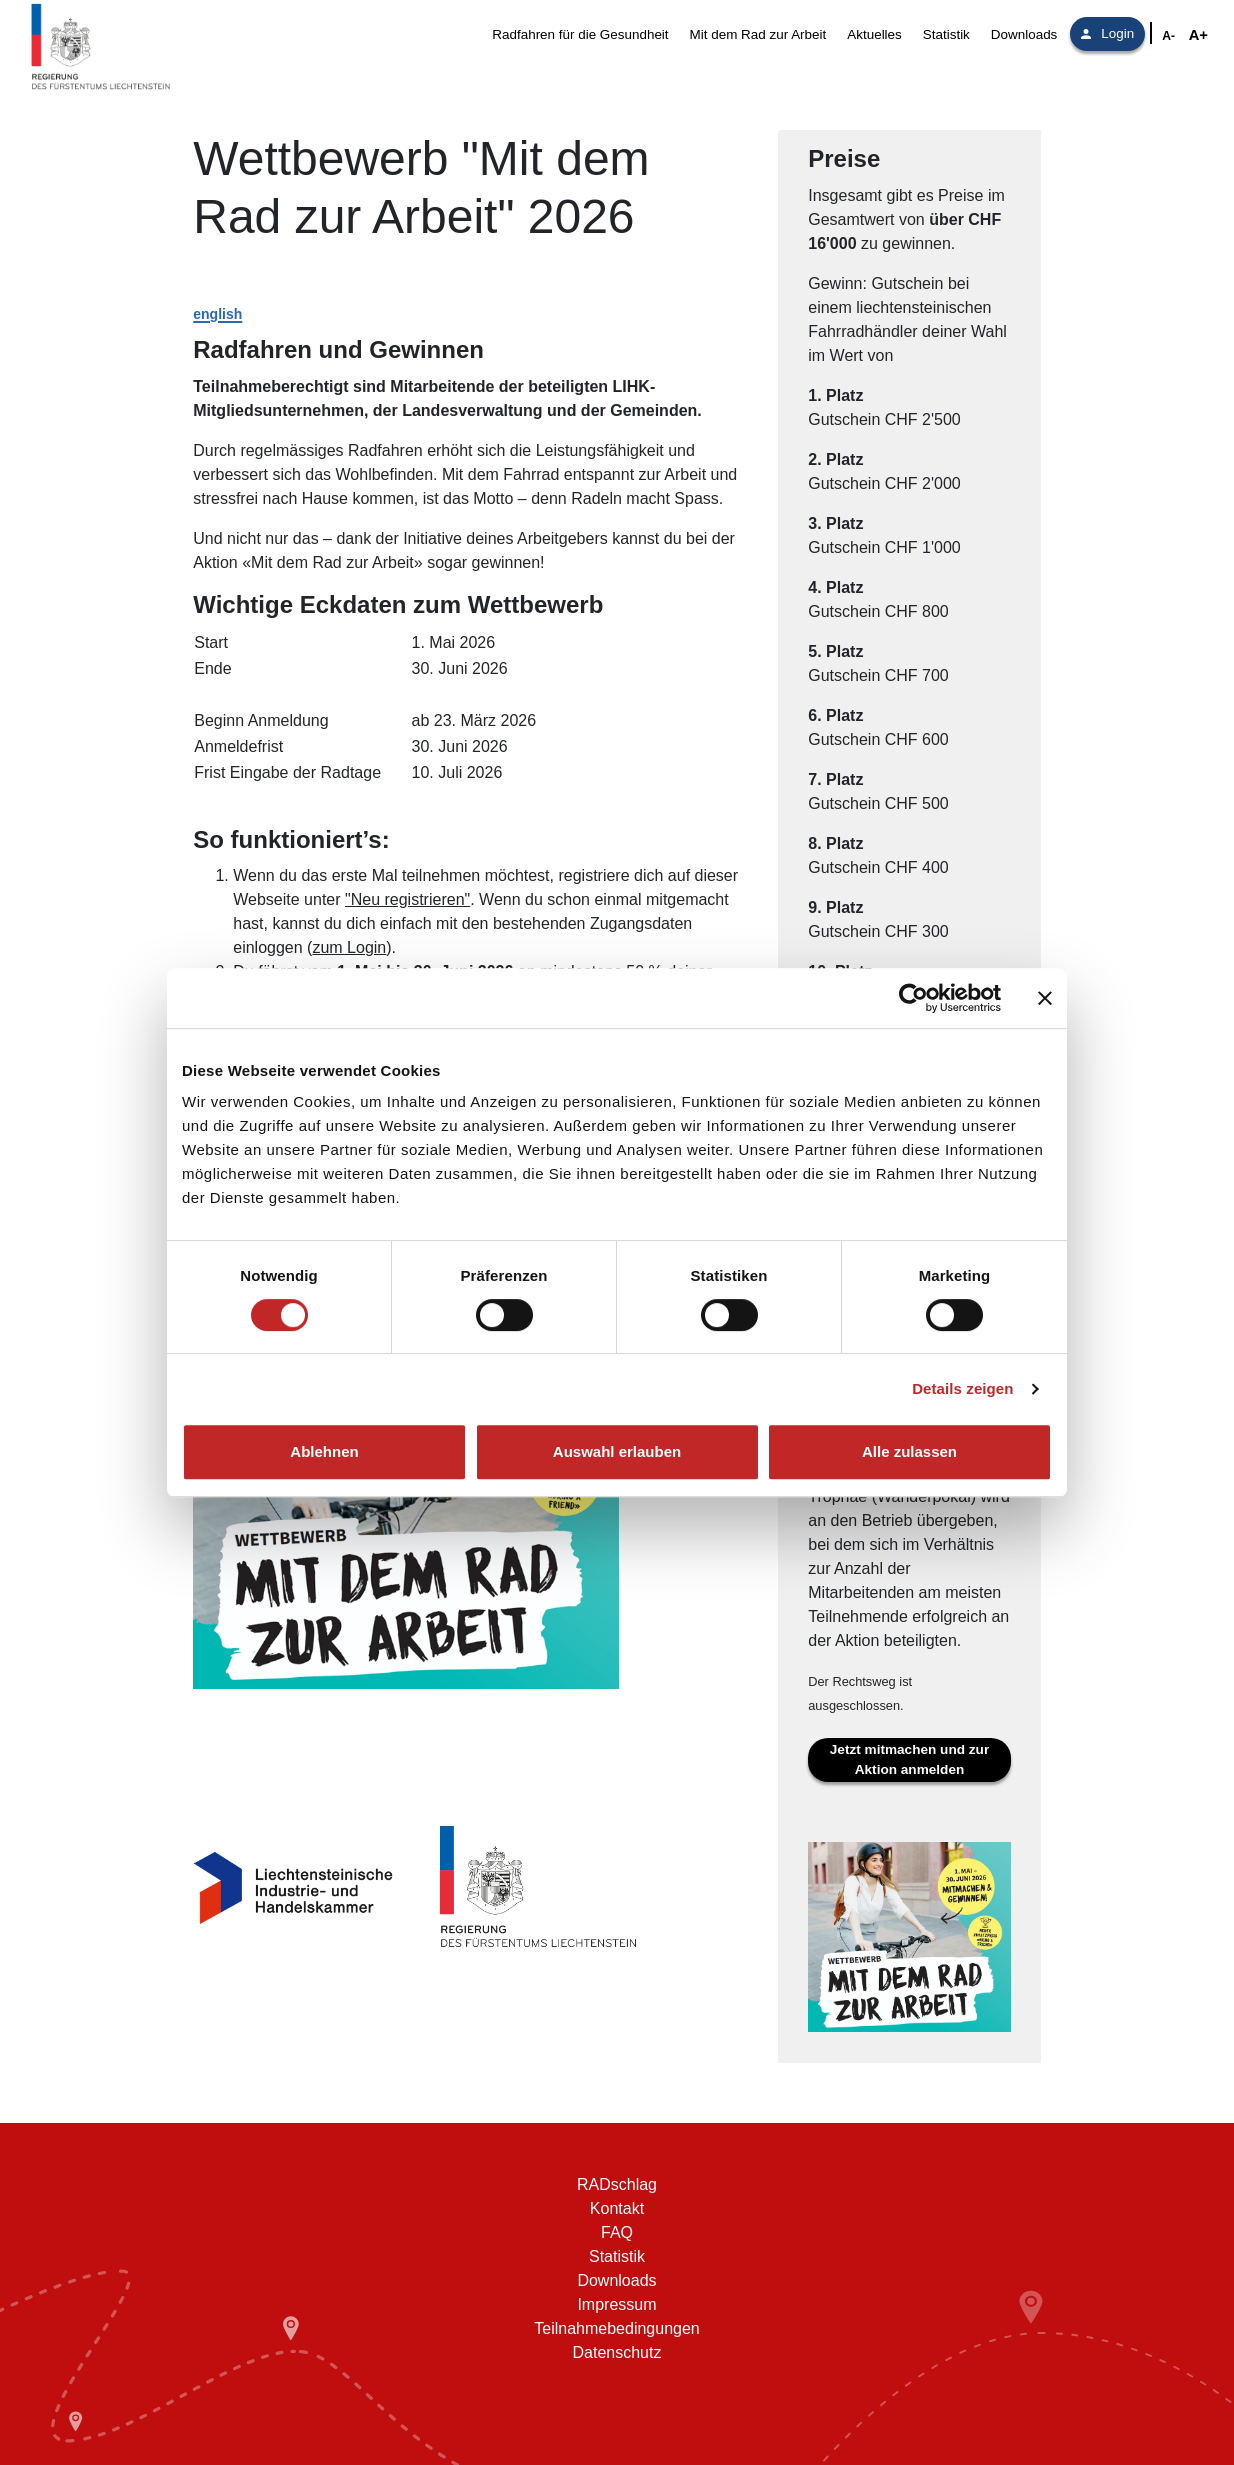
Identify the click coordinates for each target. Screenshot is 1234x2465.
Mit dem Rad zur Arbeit (758, 34)
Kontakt (617, 2208)
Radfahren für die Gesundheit (580, 34)
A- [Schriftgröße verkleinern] (1168, 36)
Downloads (1024, 34)
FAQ (617, 2232)
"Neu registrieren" (407, 899)
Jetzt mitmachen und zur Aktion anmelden (909, 1759)
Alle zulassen (909, 1451)
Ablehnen (324, 1451)
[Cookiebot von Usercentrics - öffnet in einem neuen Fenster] (913, 998)
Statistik (946, 34)
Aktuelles (874, 34)
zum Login (349, 947)
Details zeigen (962, 1388)
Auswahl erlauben (617, 1451)
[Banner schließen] (1045, 998)
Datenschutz (617, 2352)
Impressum (616, 2304)
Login (1107, 33)
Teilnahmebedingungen (616, 2328)
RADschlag (617, 2184)
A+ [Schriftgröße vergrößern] (1198, 35)
